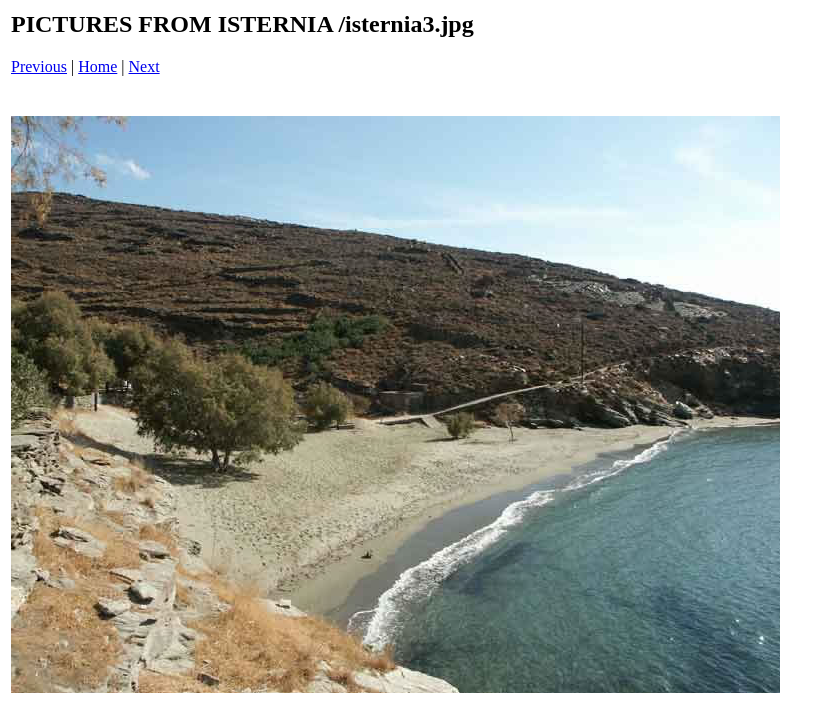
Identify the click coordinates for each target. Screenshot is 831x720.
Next (144, 66)
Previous (39, 66)
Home (97, 66)
